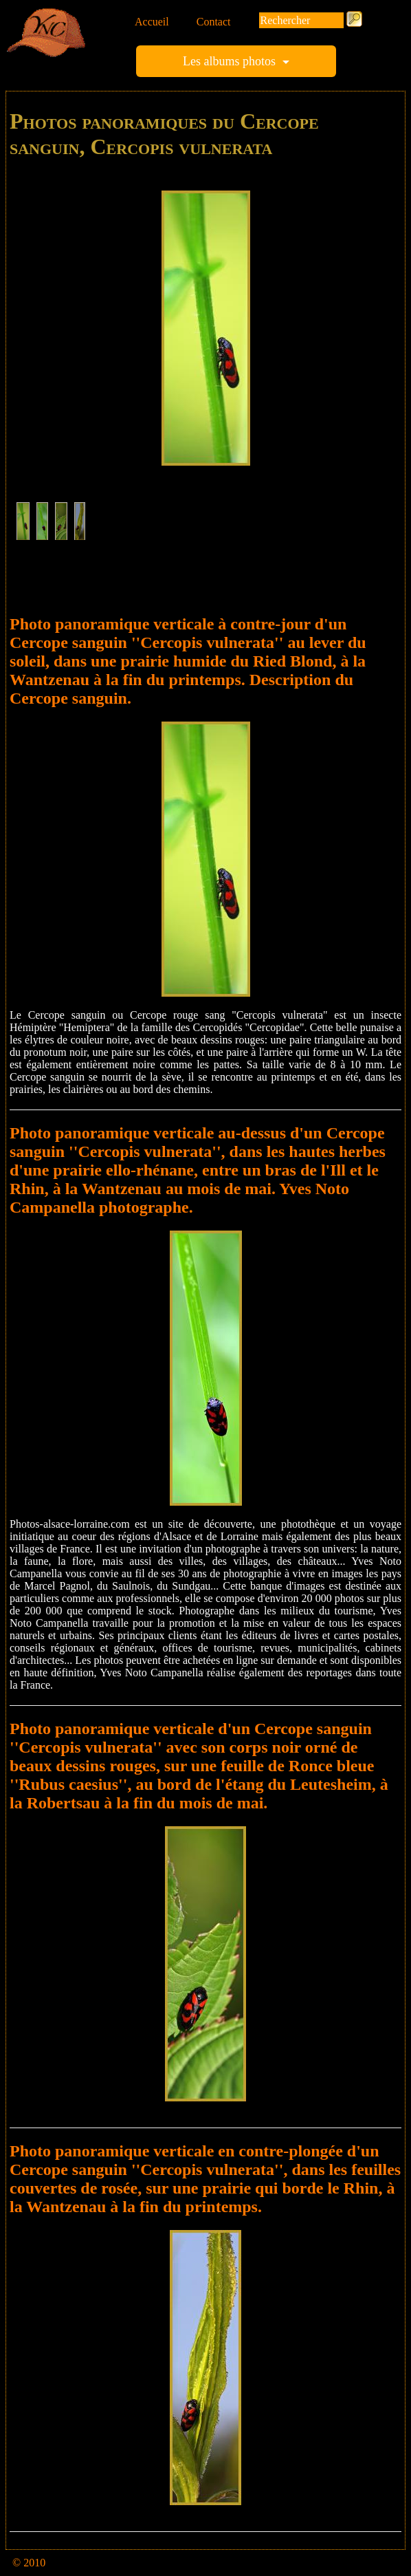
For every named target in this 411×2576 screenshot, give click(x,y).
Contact (214, 22)
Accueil (152, 22)
